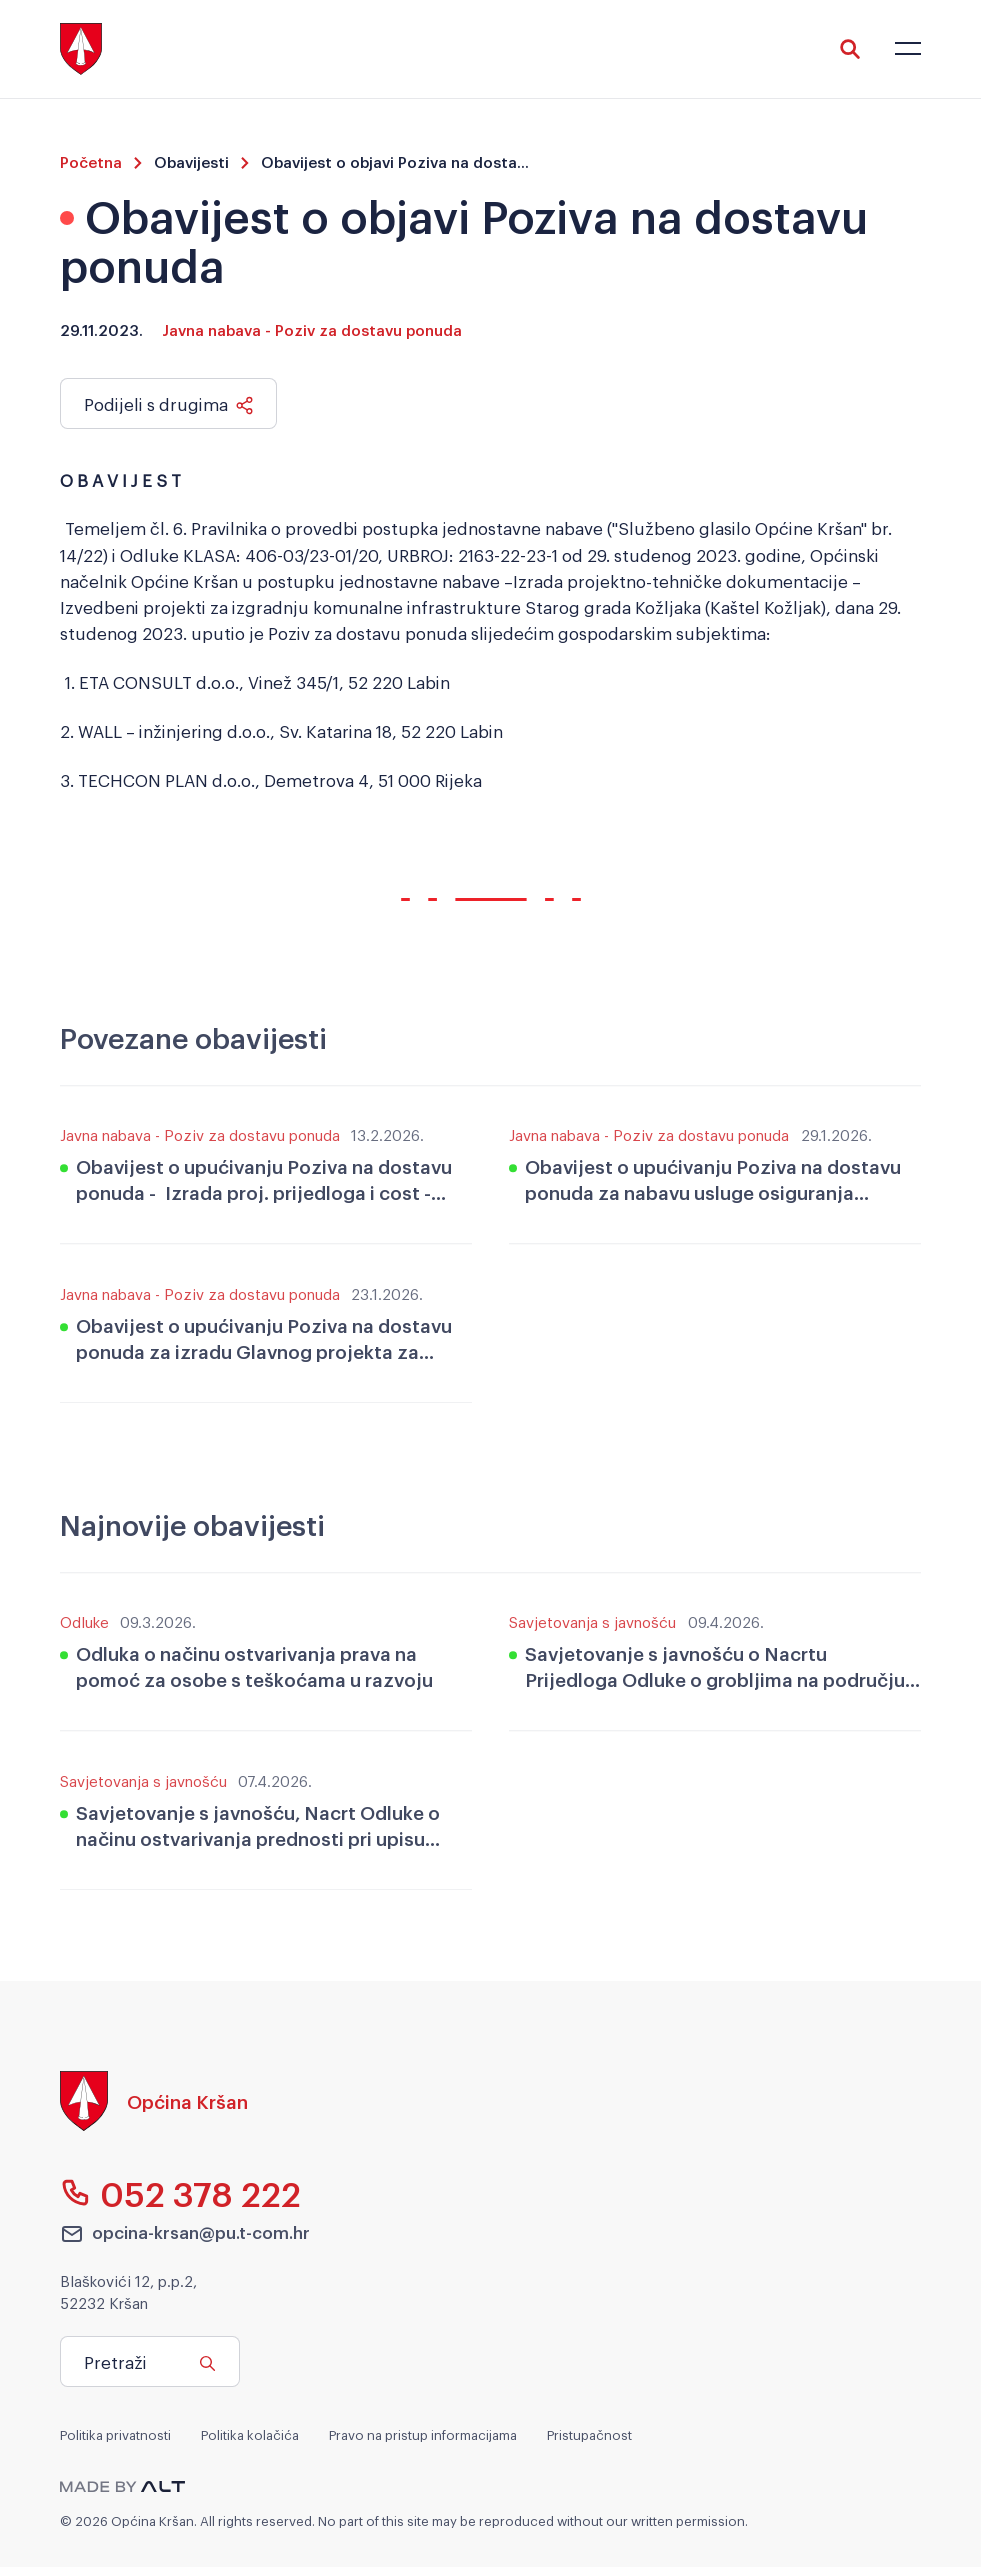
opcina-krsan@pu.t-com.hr (185, 2233)
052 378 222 (180, 2193)
